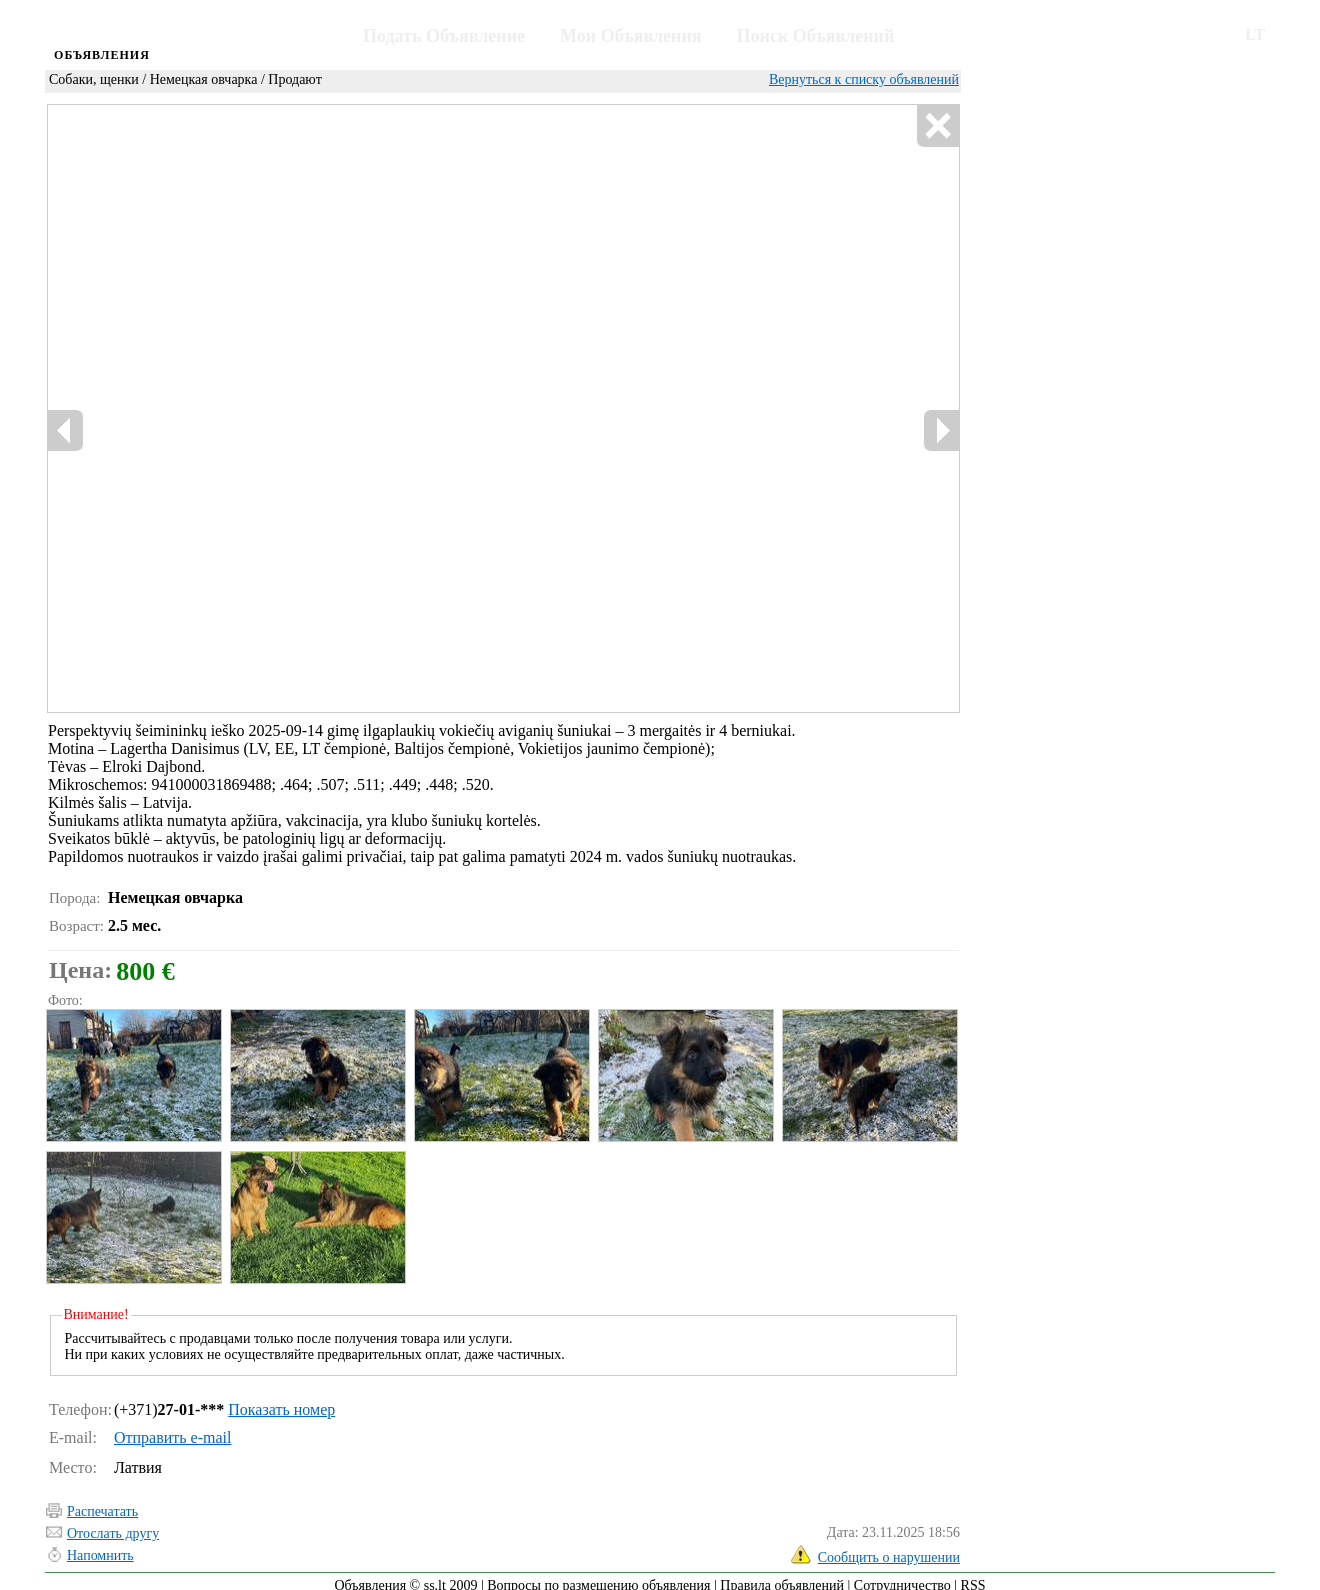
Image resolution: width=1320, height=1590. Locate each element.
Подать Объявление (444, 36)
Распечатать (102, 1502)
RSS (973, 1576)
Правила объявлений (782, 1576)
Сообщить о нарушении (889, 1548)
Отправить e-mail (172, 1428)
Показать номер (281, 1400)
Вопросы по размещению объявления (598, 1576)
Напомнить (100, 1546)
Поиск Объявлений (816, 36)
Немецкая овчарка (204, 79)
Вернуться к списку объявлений (864, 79)
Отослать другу (113, 1524)
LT (1255, 34)
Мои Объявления (630, 36)
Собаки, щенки (94, 79)
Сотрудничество (902, 1576)
